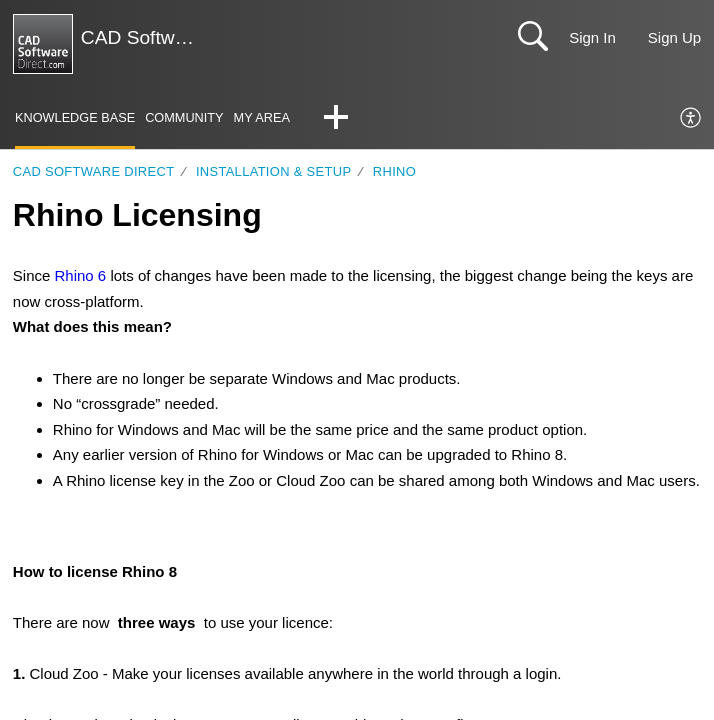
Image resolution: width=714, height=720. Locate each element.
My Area (263, 117)
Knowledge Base (75, 117)
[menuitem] (691, 119)
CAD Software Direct (94, 171)
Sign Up (674, 37)
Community (185, 117)
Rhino (394, 171)
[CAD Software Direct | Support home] (43, 44)
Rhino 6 (80, 276)
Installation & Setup (273, 171)
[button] (337, 119)
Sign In (592, 37)
